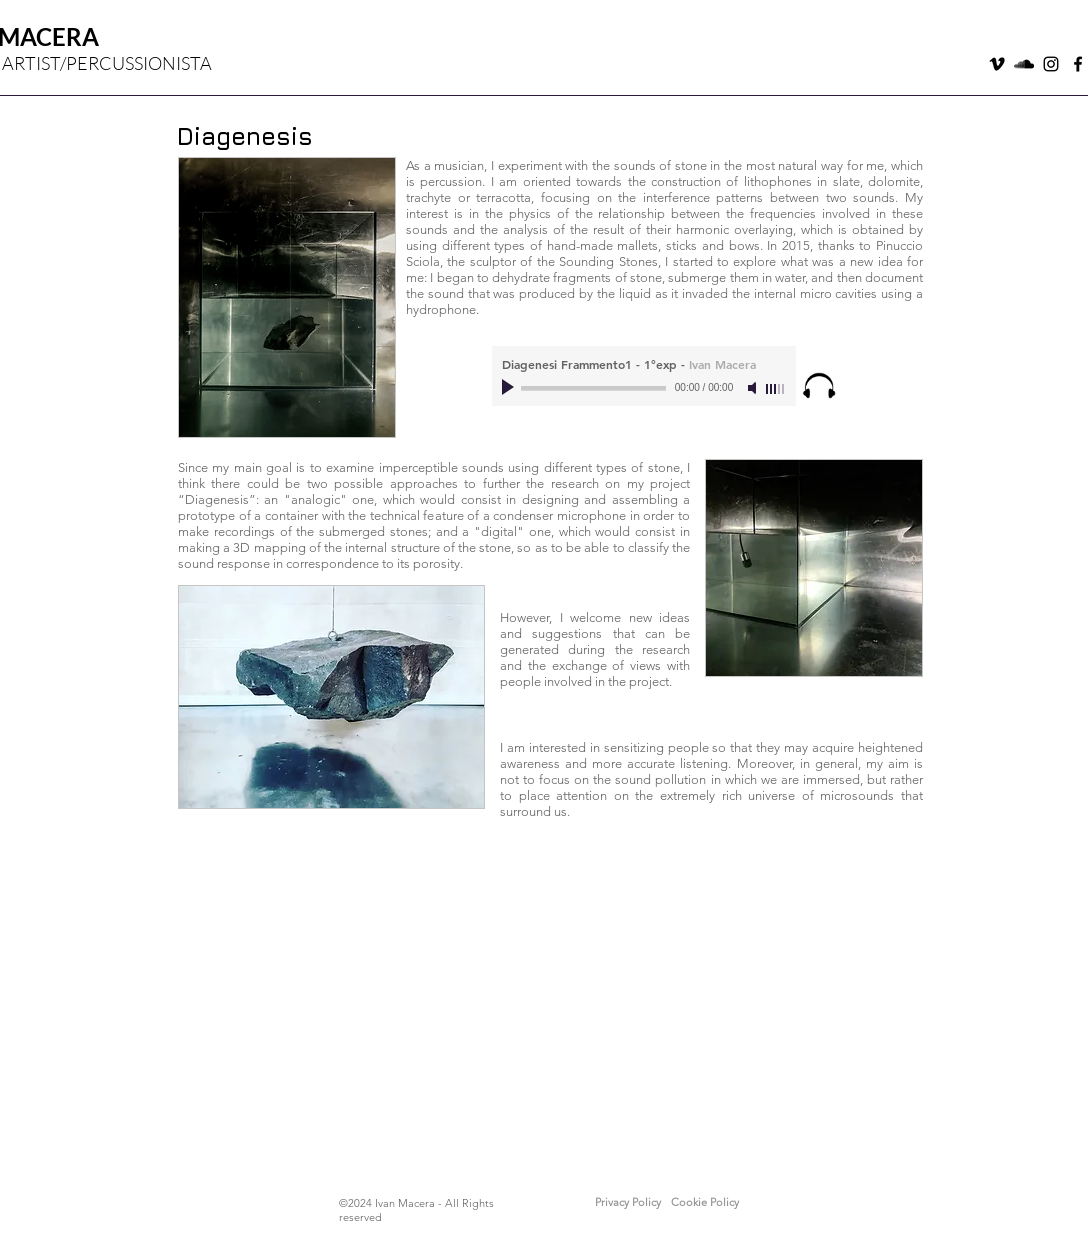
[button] (628, 1202)
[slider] (776, 389)
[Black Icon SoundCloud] (1024, 64)
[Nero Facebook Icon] (1078, 64)
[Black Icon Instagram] (1051, 64)
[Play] (510, 388)
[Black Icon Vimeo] (997, 64)
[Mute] (754, 388)
